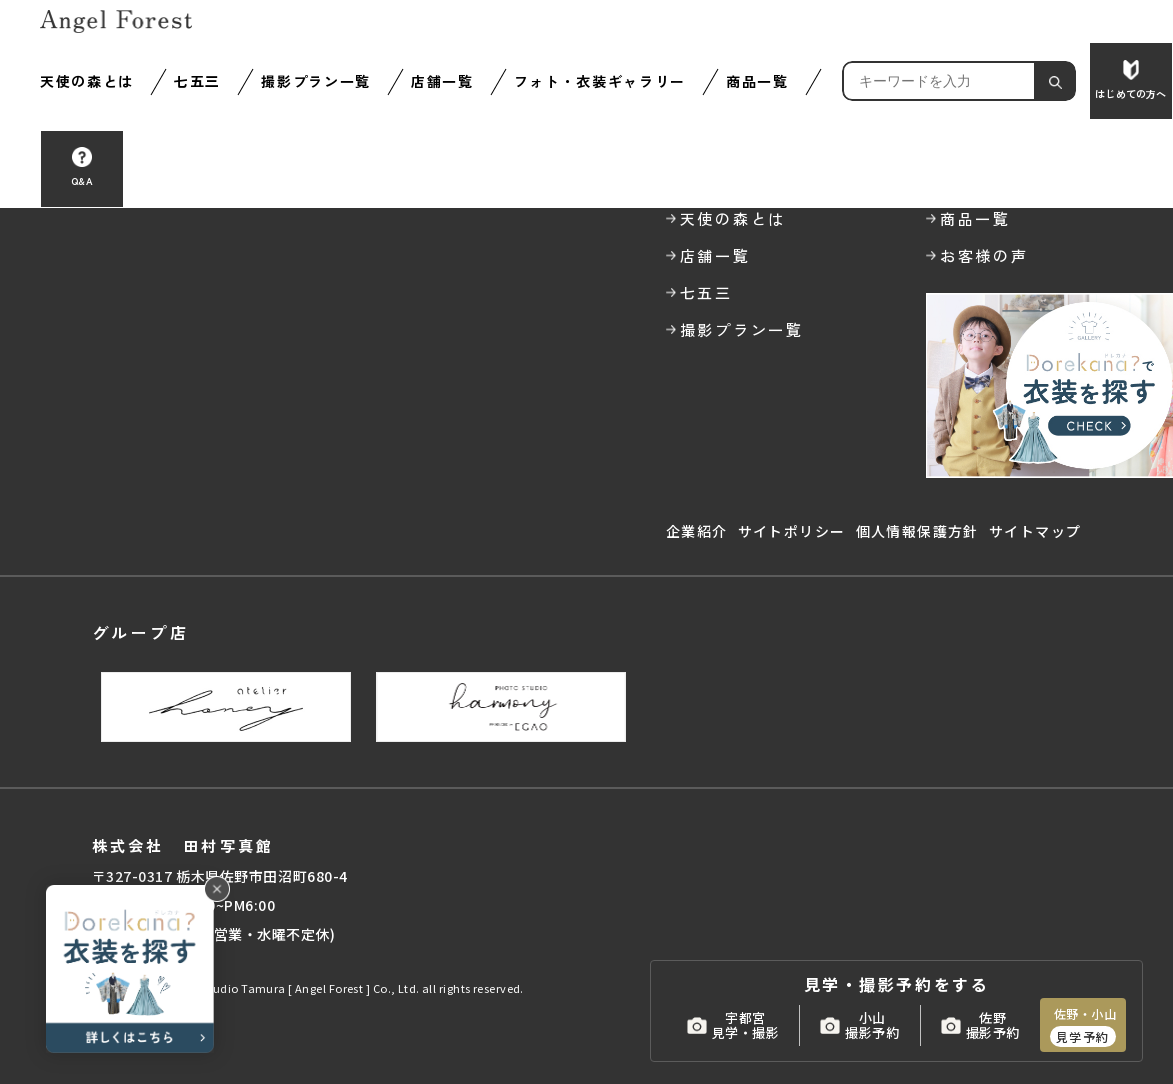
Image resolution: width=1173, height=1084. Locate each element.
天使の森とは (87, 81)
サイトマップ (1035, 531)
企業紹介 (697, 531)
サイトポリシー (792, 531)
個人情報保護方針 (917, 531)
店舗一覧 (442, 81)
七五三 (197, 81)
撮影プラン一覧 (316, 81)
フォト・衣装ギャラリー (600, 81)
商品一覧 (757, 81)
